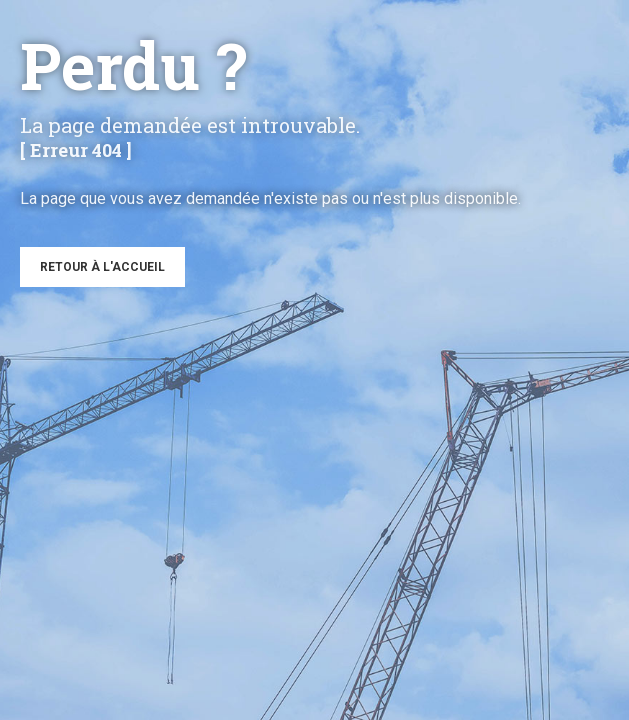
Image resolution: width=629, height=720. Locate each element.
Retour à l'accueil (102, 267)
